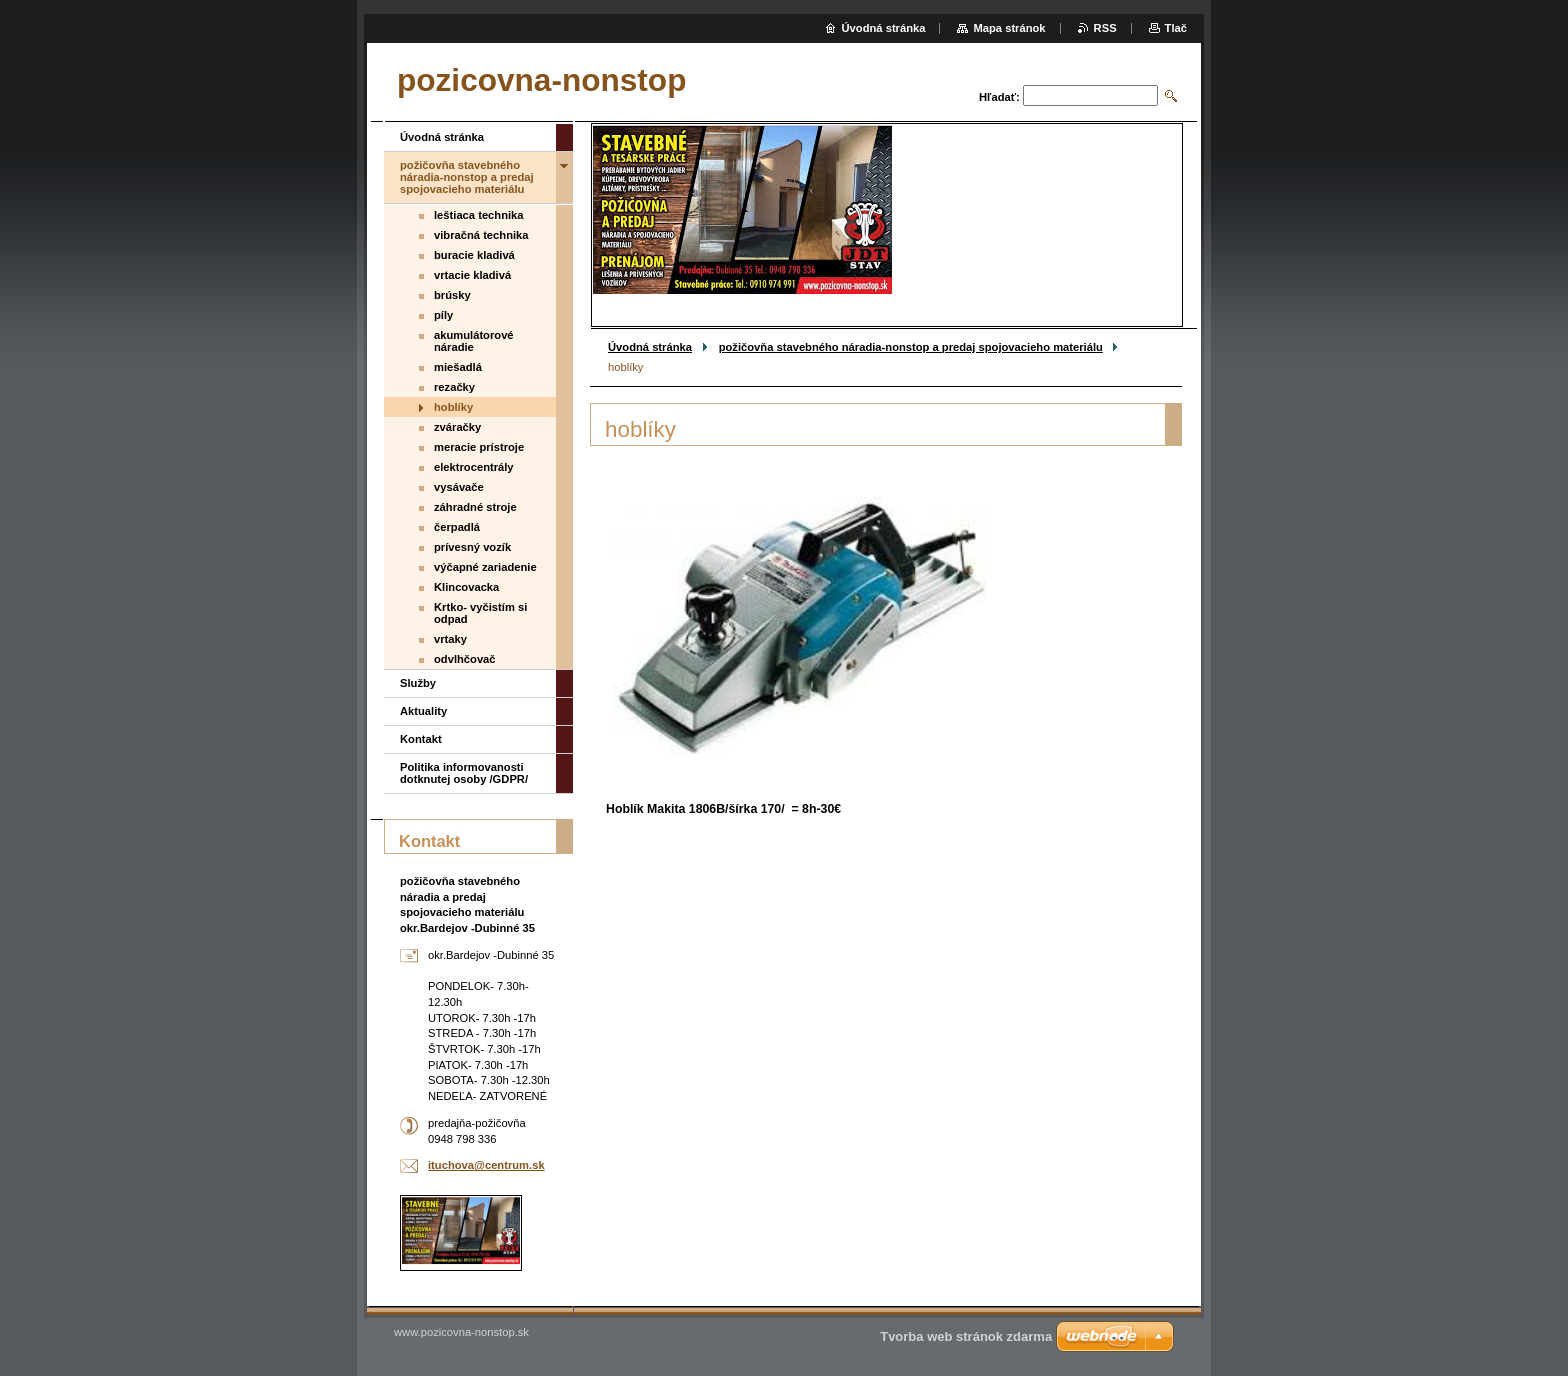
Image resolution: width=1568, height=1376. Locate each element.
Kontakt (421, 739)
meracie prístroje (479, 447)
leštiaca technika (479, 215)
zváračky (457, 427)
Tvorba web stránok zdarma (966, 1336)
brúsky (452, 295)
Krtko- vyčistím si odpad (480, 613)
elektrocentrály (474, 467)
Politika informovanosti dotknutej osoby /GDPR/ (464, 773)
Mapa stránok (1009, 28)
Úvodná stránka (650, 347)
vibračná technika (481, 235)
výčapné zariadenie (485, 567)
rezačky (454, 387)
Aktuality (423, 711)
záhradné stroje (475, 507)
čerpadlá (457, 527)
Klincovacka (466, 587)
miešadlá (458, 367)
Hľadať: (999, 97)
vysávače (459, 487)
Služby (418, 683)
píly (443, 315)
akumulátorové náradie (474, 341)
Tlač (1176, 28)
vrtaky (450, 639)
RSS (1105, 28)
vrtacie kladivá (472, 275)
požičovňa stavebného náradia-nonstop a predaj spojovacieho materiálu (911, 347)
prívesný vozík (472, 547)
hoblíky (453, 407)
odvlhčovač (465, 659)
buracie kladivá (474, 255)
